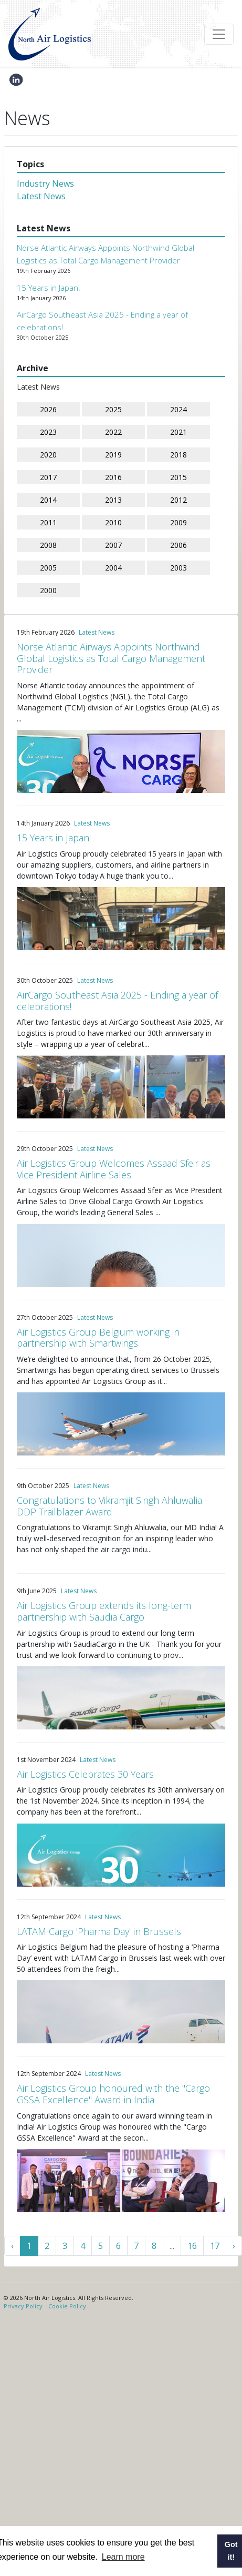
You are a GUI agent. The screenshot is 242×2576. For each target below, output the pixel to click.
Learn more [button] (123, 2556)
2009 (178, 522)
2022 (113, 432)
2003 (178, 568)
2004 (113, 568)
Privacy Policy (23, 2306)
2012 (178, 500)
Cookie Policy (67, 2306)
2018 (178, 455)
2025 (113, 409)
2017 (48, 477)
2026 (48, 409)
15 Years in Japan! (48, 287)
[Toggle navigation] (219, 34)
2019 (113, 455)
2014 (48, 500)
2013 (113, 500)
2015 (178, 477)
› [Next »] (234, 2246)
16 (192, 2246)
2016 (113, 477)
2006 (178, 545)
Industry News (45, 183)
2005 (48, 568)
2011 (48, 522)
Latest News (41, 196)
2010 (113, 522)
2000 (48, 590)
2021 (178, 432)
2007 (113, 545)
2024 (178, 409)
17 (214, 2246)
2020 (48, 455)
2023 (48, 432)
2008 (48, 545)
